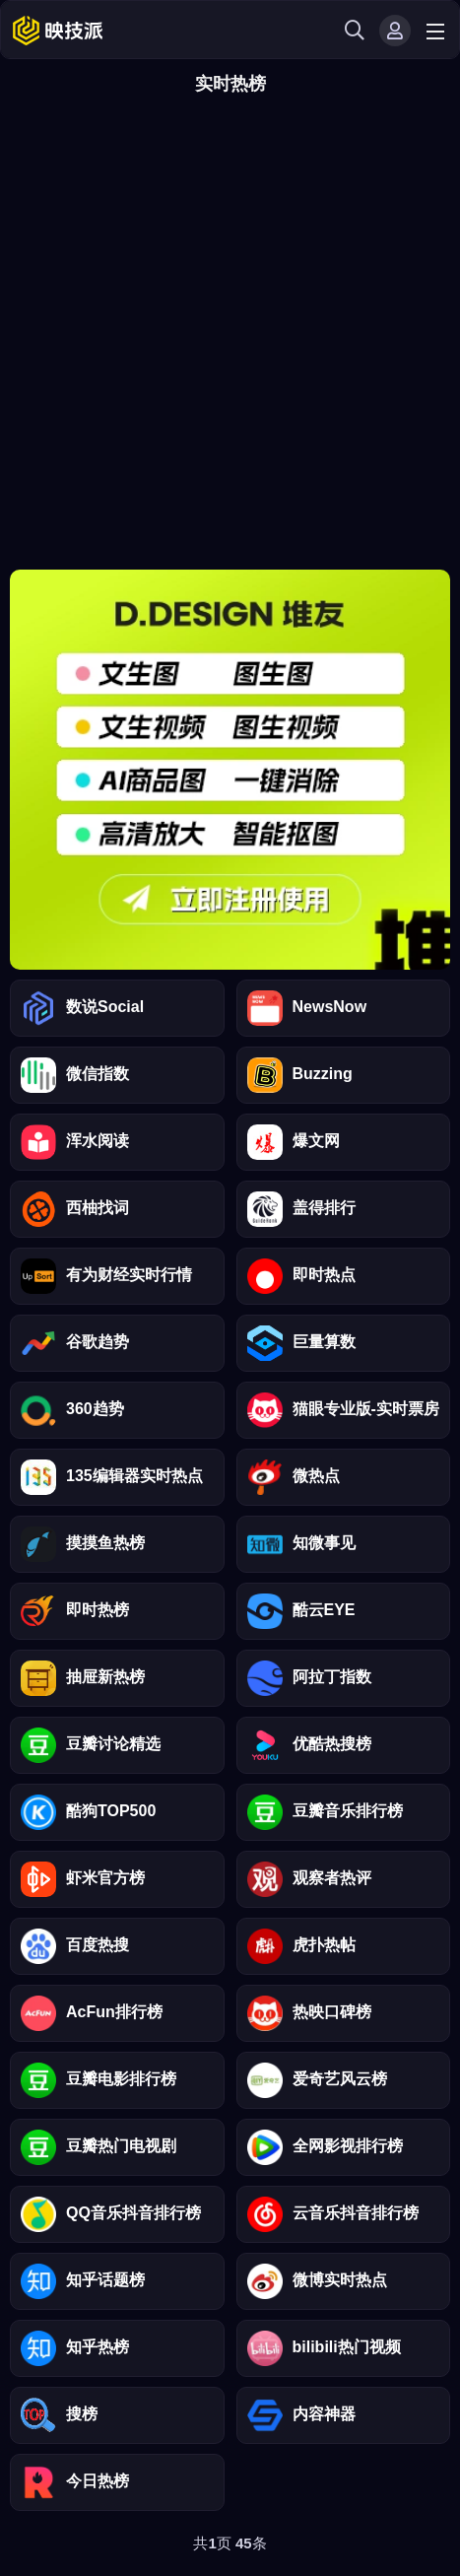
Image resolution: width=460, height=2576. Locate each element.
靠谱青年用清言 (230, 770)
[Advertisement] (230, 339)
